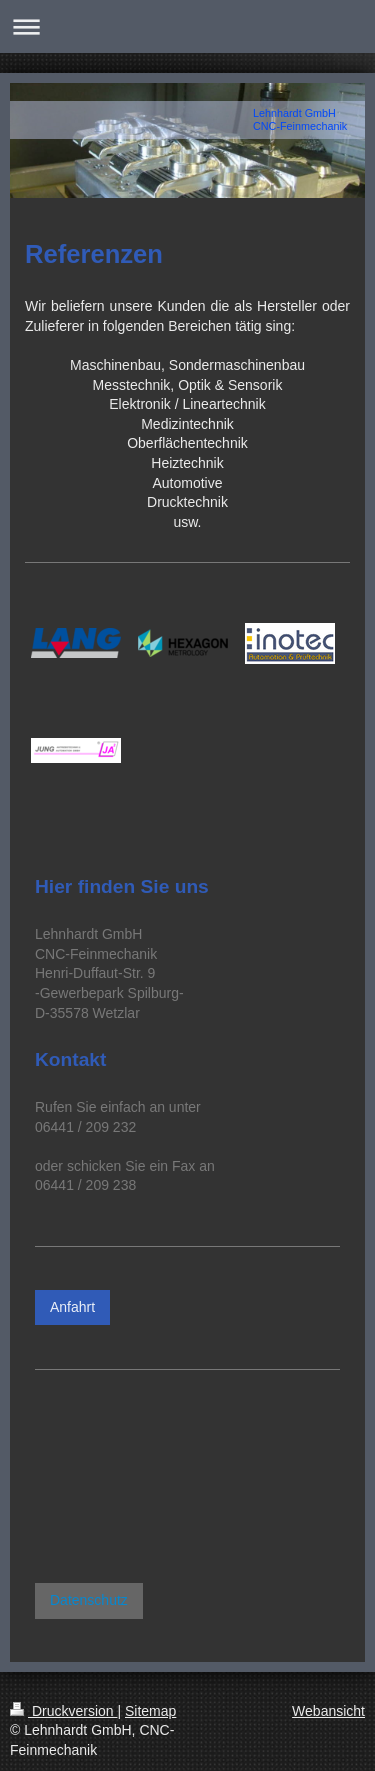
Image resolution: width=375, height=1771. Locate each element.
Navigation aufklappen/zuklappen (187, 26)
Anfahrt (72, 1307)
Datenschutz (89, 1600)
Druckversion (63, 1711)
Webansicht (328, 1711)
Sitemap (150, 1711)
